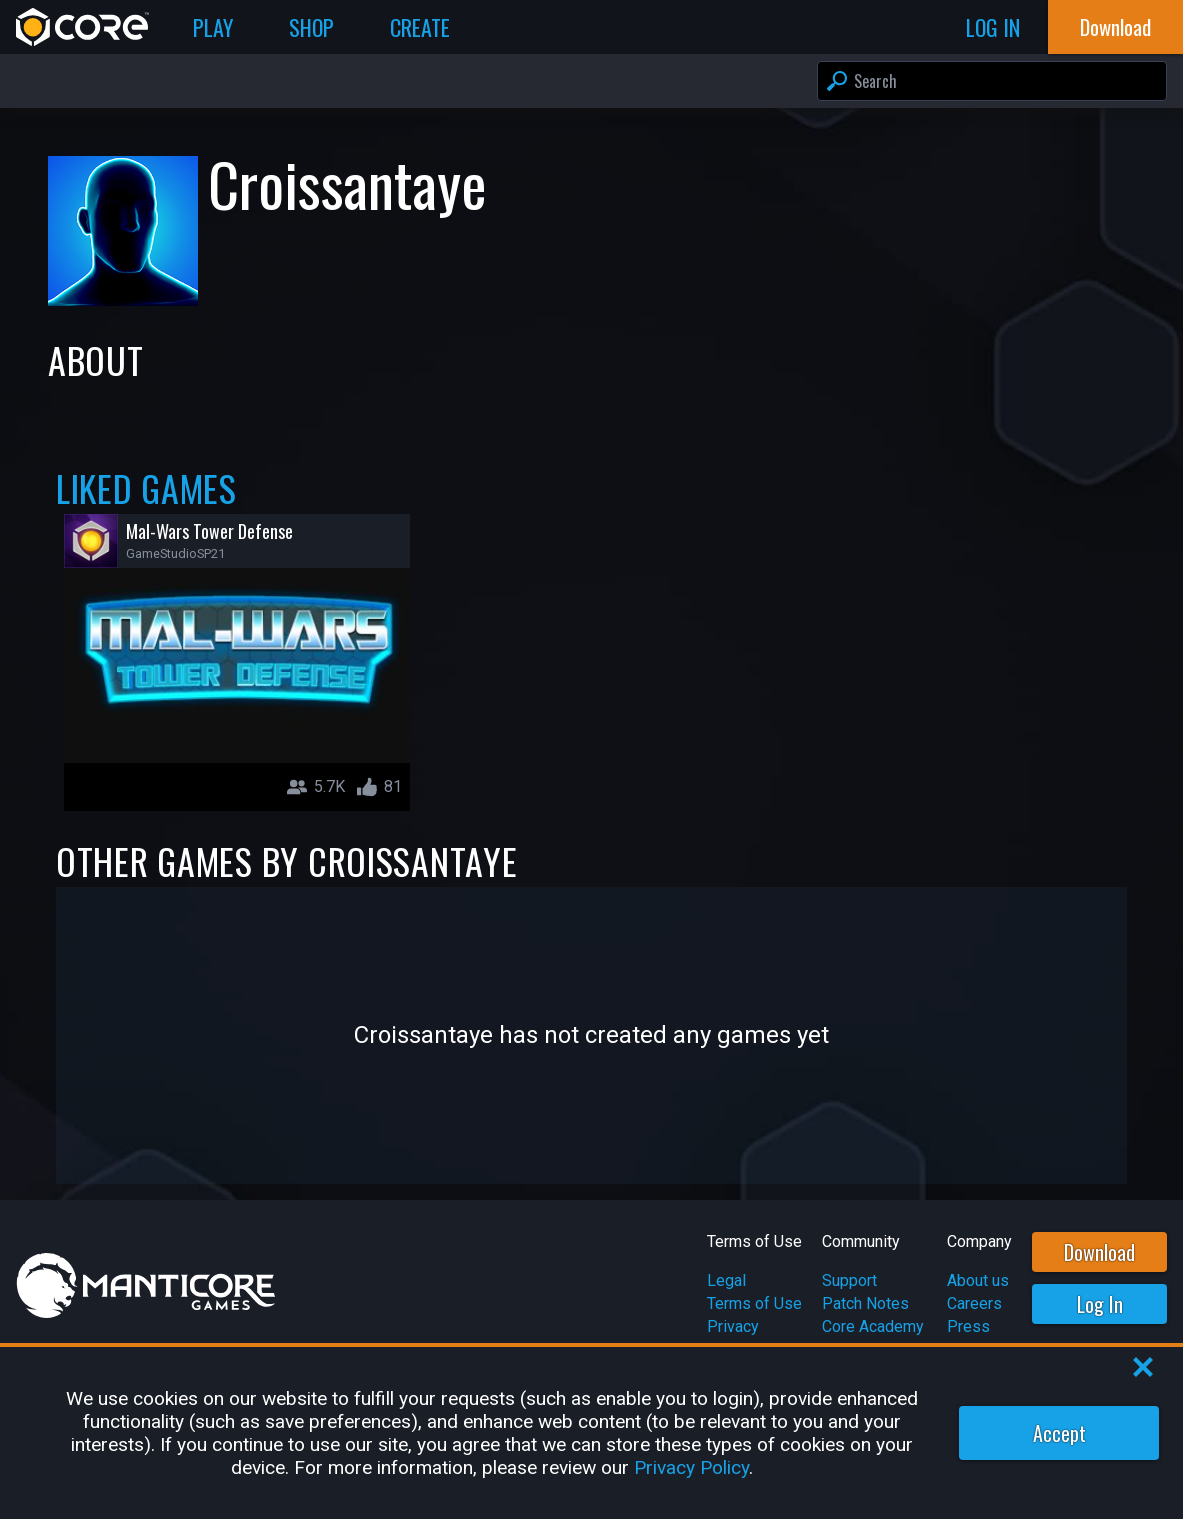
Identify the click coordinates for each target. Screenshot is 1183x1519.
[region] (591, 1433)
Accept (1059, 1433)
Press (968, 1326)
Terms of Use (754, 1303)
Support (849, 1280)
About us (978, 1280)
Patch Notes (865, 1303)
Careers (974, 1303)
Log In (1100, 1304)
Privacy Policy (691, 1467)
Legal (726, 1280)
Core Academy (873, 1326)
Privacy (733, 1326)
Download (1099, 1252)
